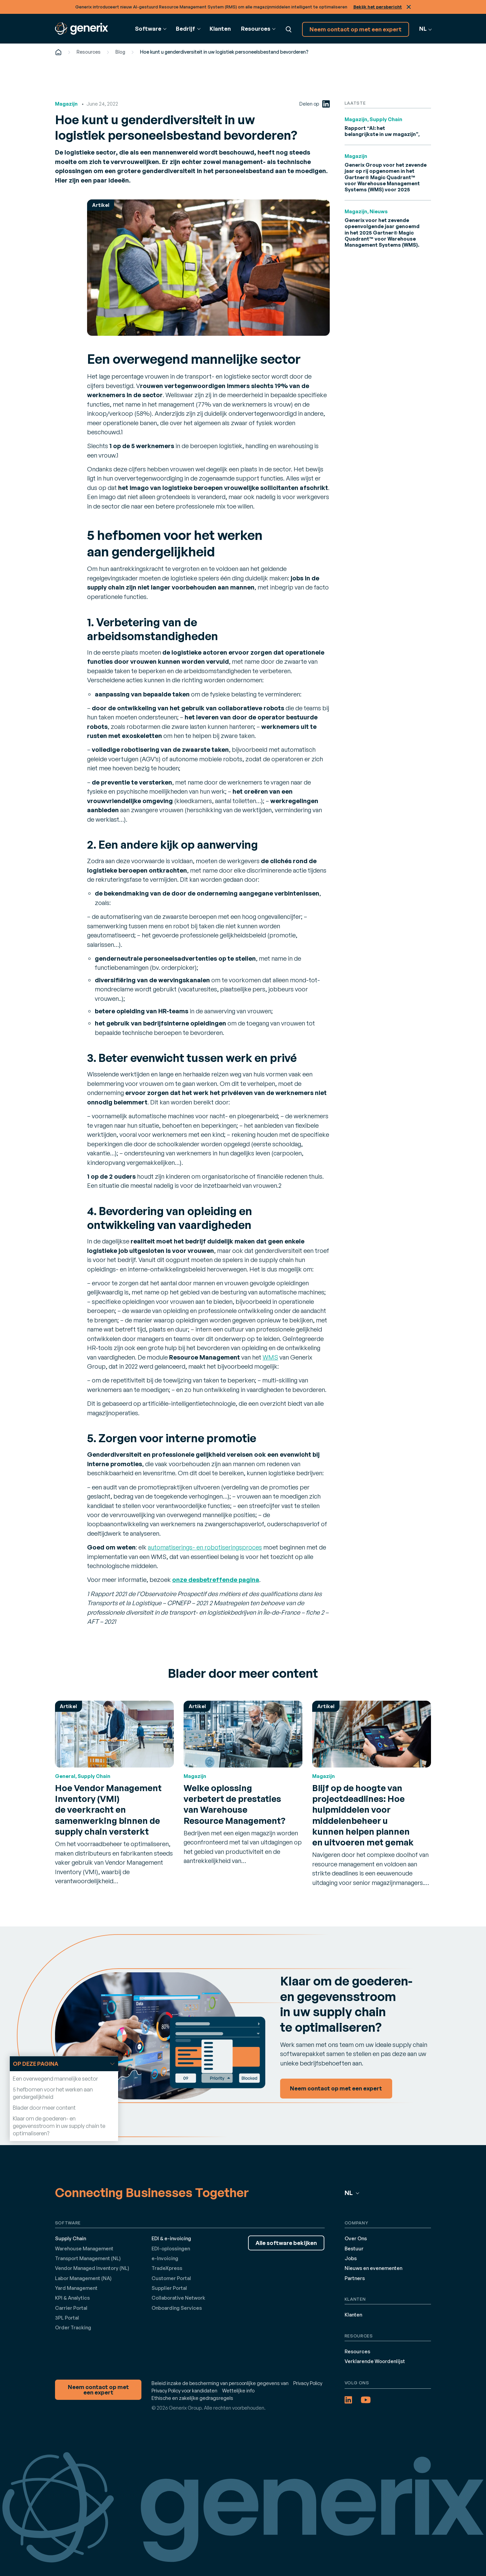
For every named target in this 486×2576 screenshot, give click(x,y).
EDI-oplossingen (171, 2248)
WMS (270, 1357)
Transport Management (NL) (88, 2258)
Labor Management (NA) (83, 2278)
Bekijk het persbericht (377, 6)
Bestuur (354, 2248)
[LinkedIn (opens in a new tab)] (326, 104)
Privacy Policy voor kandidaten (184, 2390)
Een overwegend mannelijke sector (55, 2078)
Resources (89, 52)
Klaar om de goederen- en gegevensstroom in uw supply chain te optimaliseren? (59, 2126)
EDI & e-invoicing (171, 2238)
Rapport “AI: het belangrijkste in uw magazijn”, (382, 131)
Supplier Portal (169, 2288)
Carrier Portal (71, 2308)
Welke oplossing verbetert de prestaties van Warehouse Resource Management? (235, 1804)
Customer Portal (171, 2278)
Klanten (220, 28)
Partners (355, 2278)
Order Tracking (73, 2327)
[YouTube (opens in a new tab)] (366, 2400)
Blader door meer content (44, 2107)
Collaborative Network (178, 2298)
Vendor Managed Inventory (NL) (92, 2268)
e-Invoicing (165, 2258)
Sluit (409, 7)
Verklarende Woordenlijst (375, 2361)
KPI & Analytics (72, 2298)
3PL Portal (67, 2317)
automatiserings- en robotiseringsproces (205, 1547)
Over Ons (356, 2238)
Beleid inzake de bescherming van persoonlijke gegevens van (220, 2383)
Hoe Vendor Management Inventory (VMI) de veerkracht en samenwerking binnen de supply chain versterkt (108, 1809)
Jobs (351, 2258)
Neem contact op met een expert (355, 29)
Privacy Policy (307, 2383)
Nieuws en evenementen (373, 2268)
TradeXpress (167, 2268)
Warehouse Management (84, 2248)
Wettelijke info (238, 2390)
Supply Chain (70, 2238)
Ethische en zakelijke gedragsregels (192, 2398)
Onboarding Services (177, 2308)
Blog (120, 52)
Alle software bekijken (286, 2242)
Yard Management (76, 2288)
